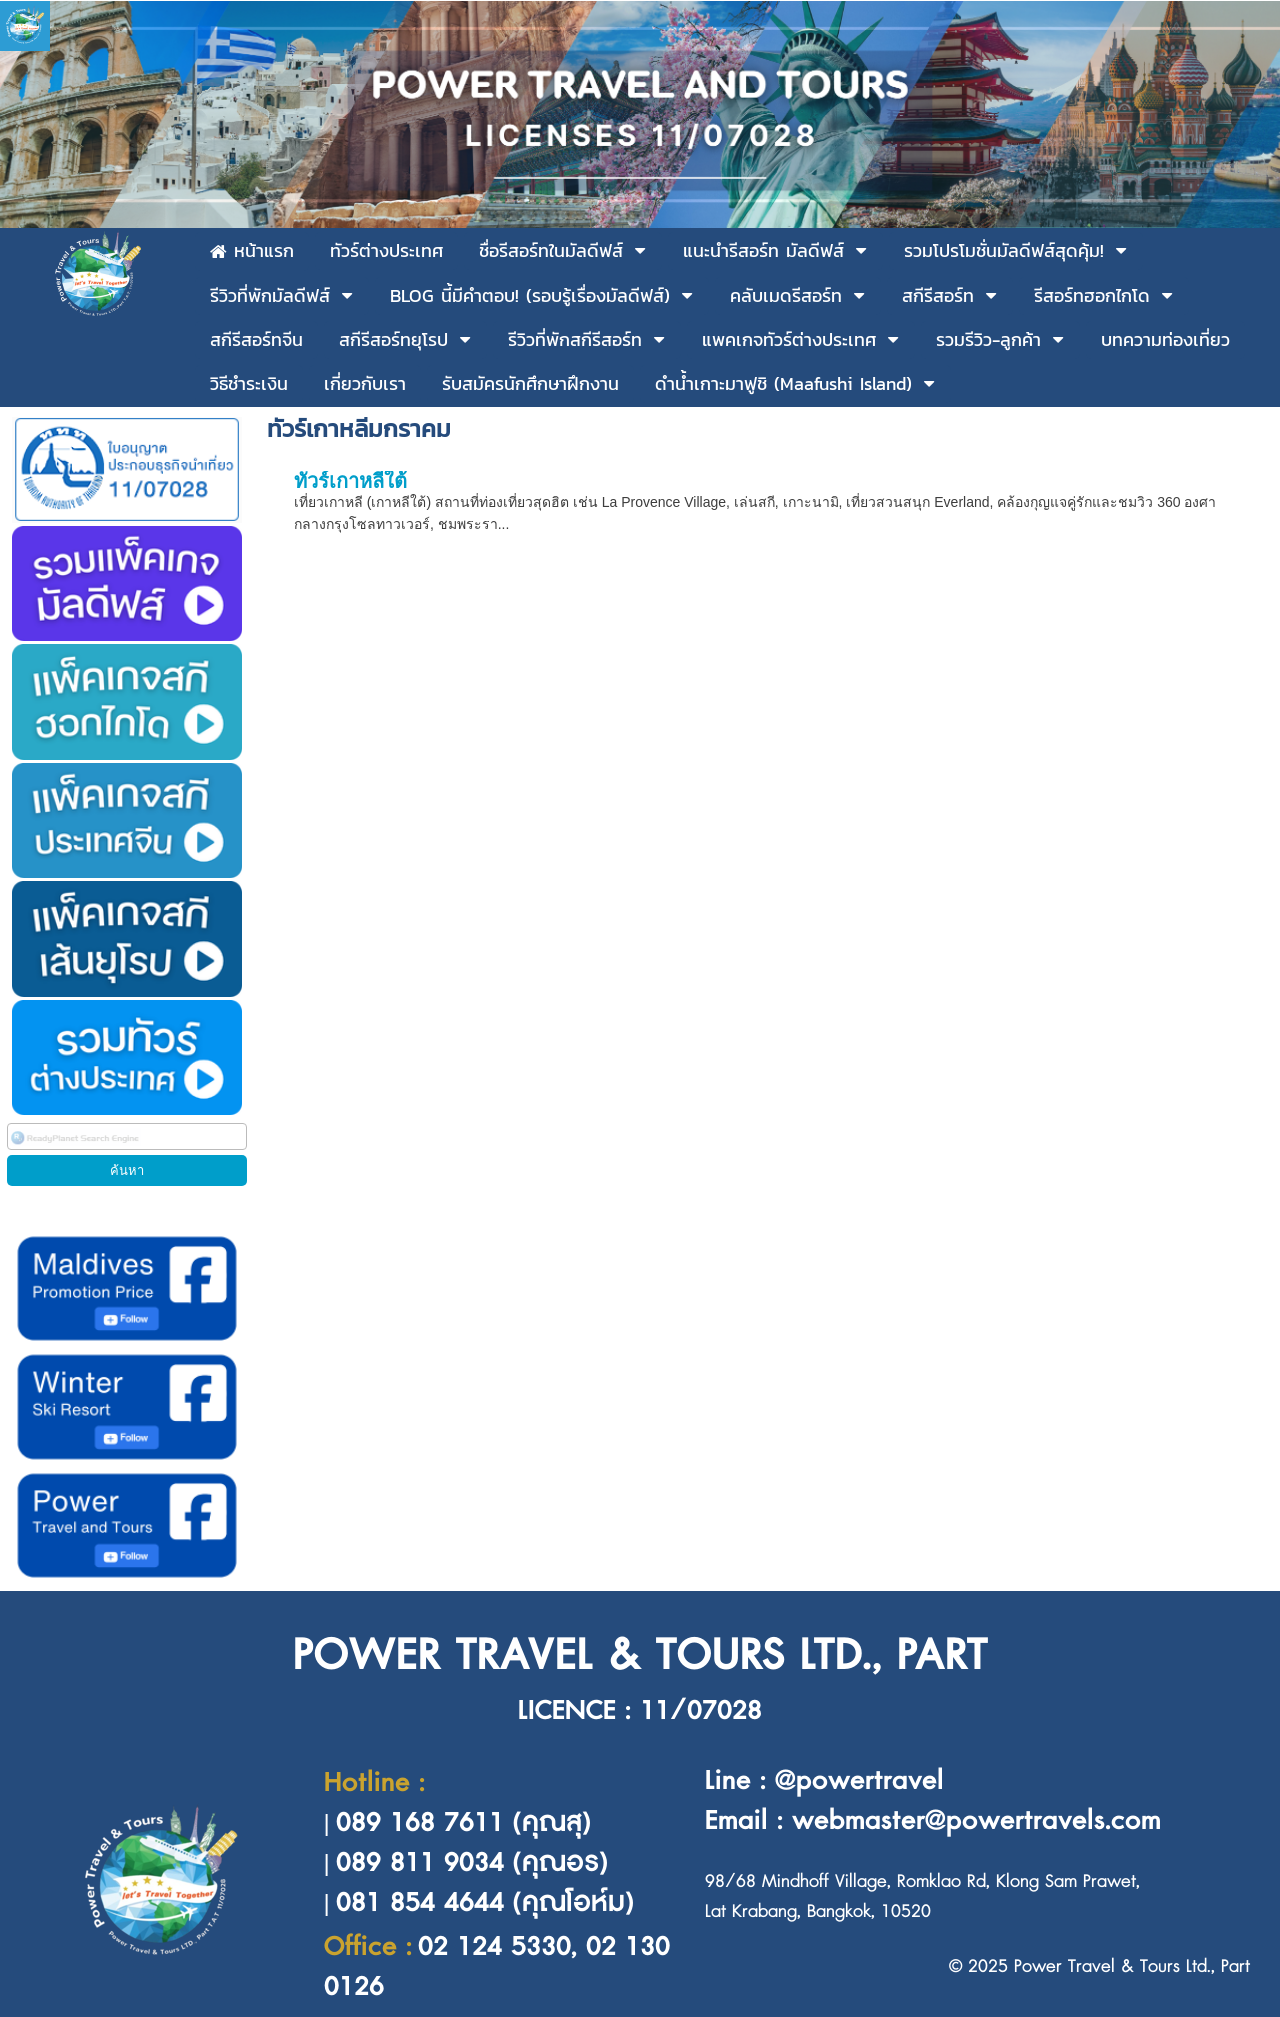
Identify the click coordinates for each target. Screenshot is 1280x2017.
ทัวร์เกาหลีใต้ (350, 481)
